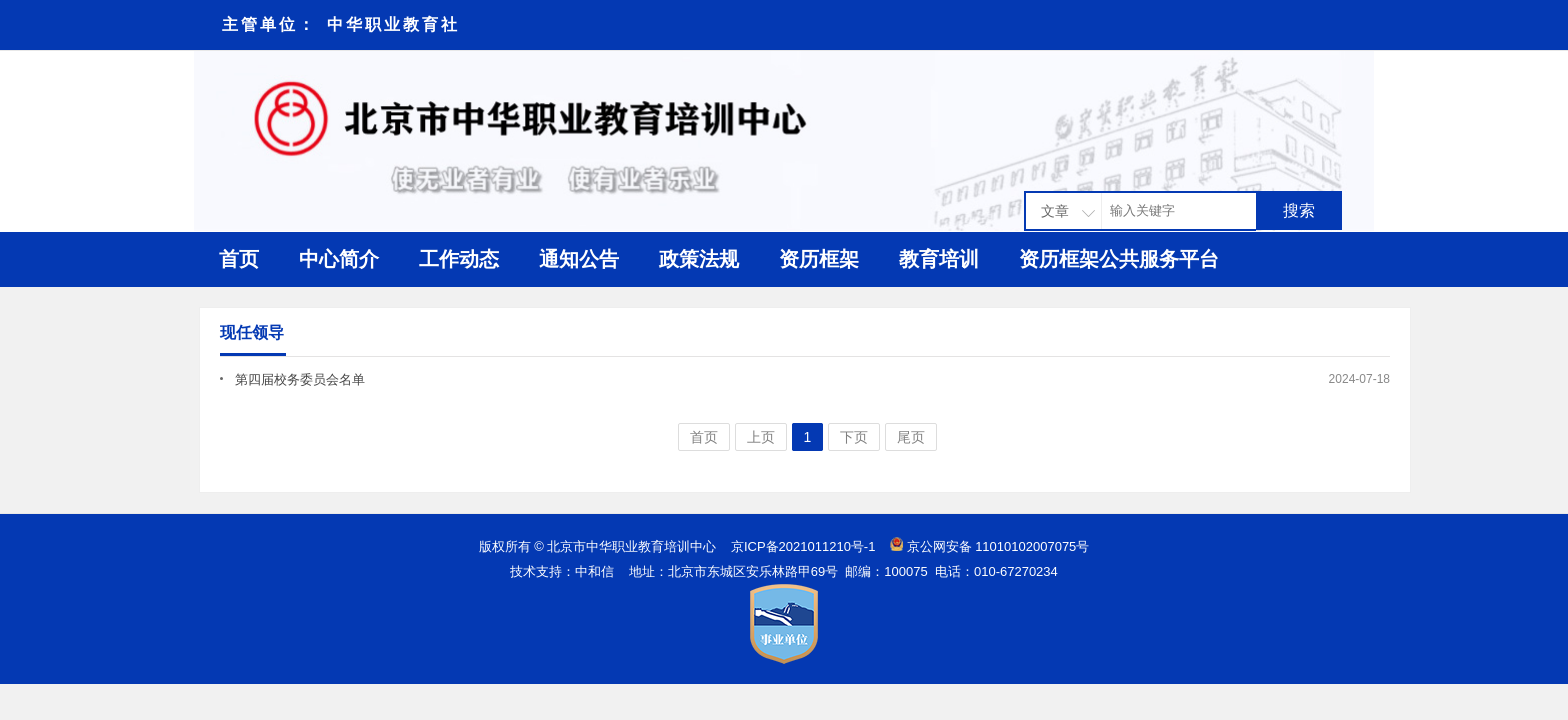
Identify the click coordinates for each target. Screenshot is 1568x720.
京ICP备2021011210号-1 (803, 546)
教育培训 (939, 259)
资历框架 (819, 259)
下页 (854, 437)
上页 (761, 437)
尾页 (911, 437)
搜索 (1299, 210)
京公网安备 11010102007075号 (998, 546)
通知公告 (579, 259)
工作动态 (459, 259)
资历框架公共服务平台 (1119, 259)
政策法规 (699, 259)
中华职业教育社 (393, 24)
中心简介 (339, 259)
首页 (239, 259)
